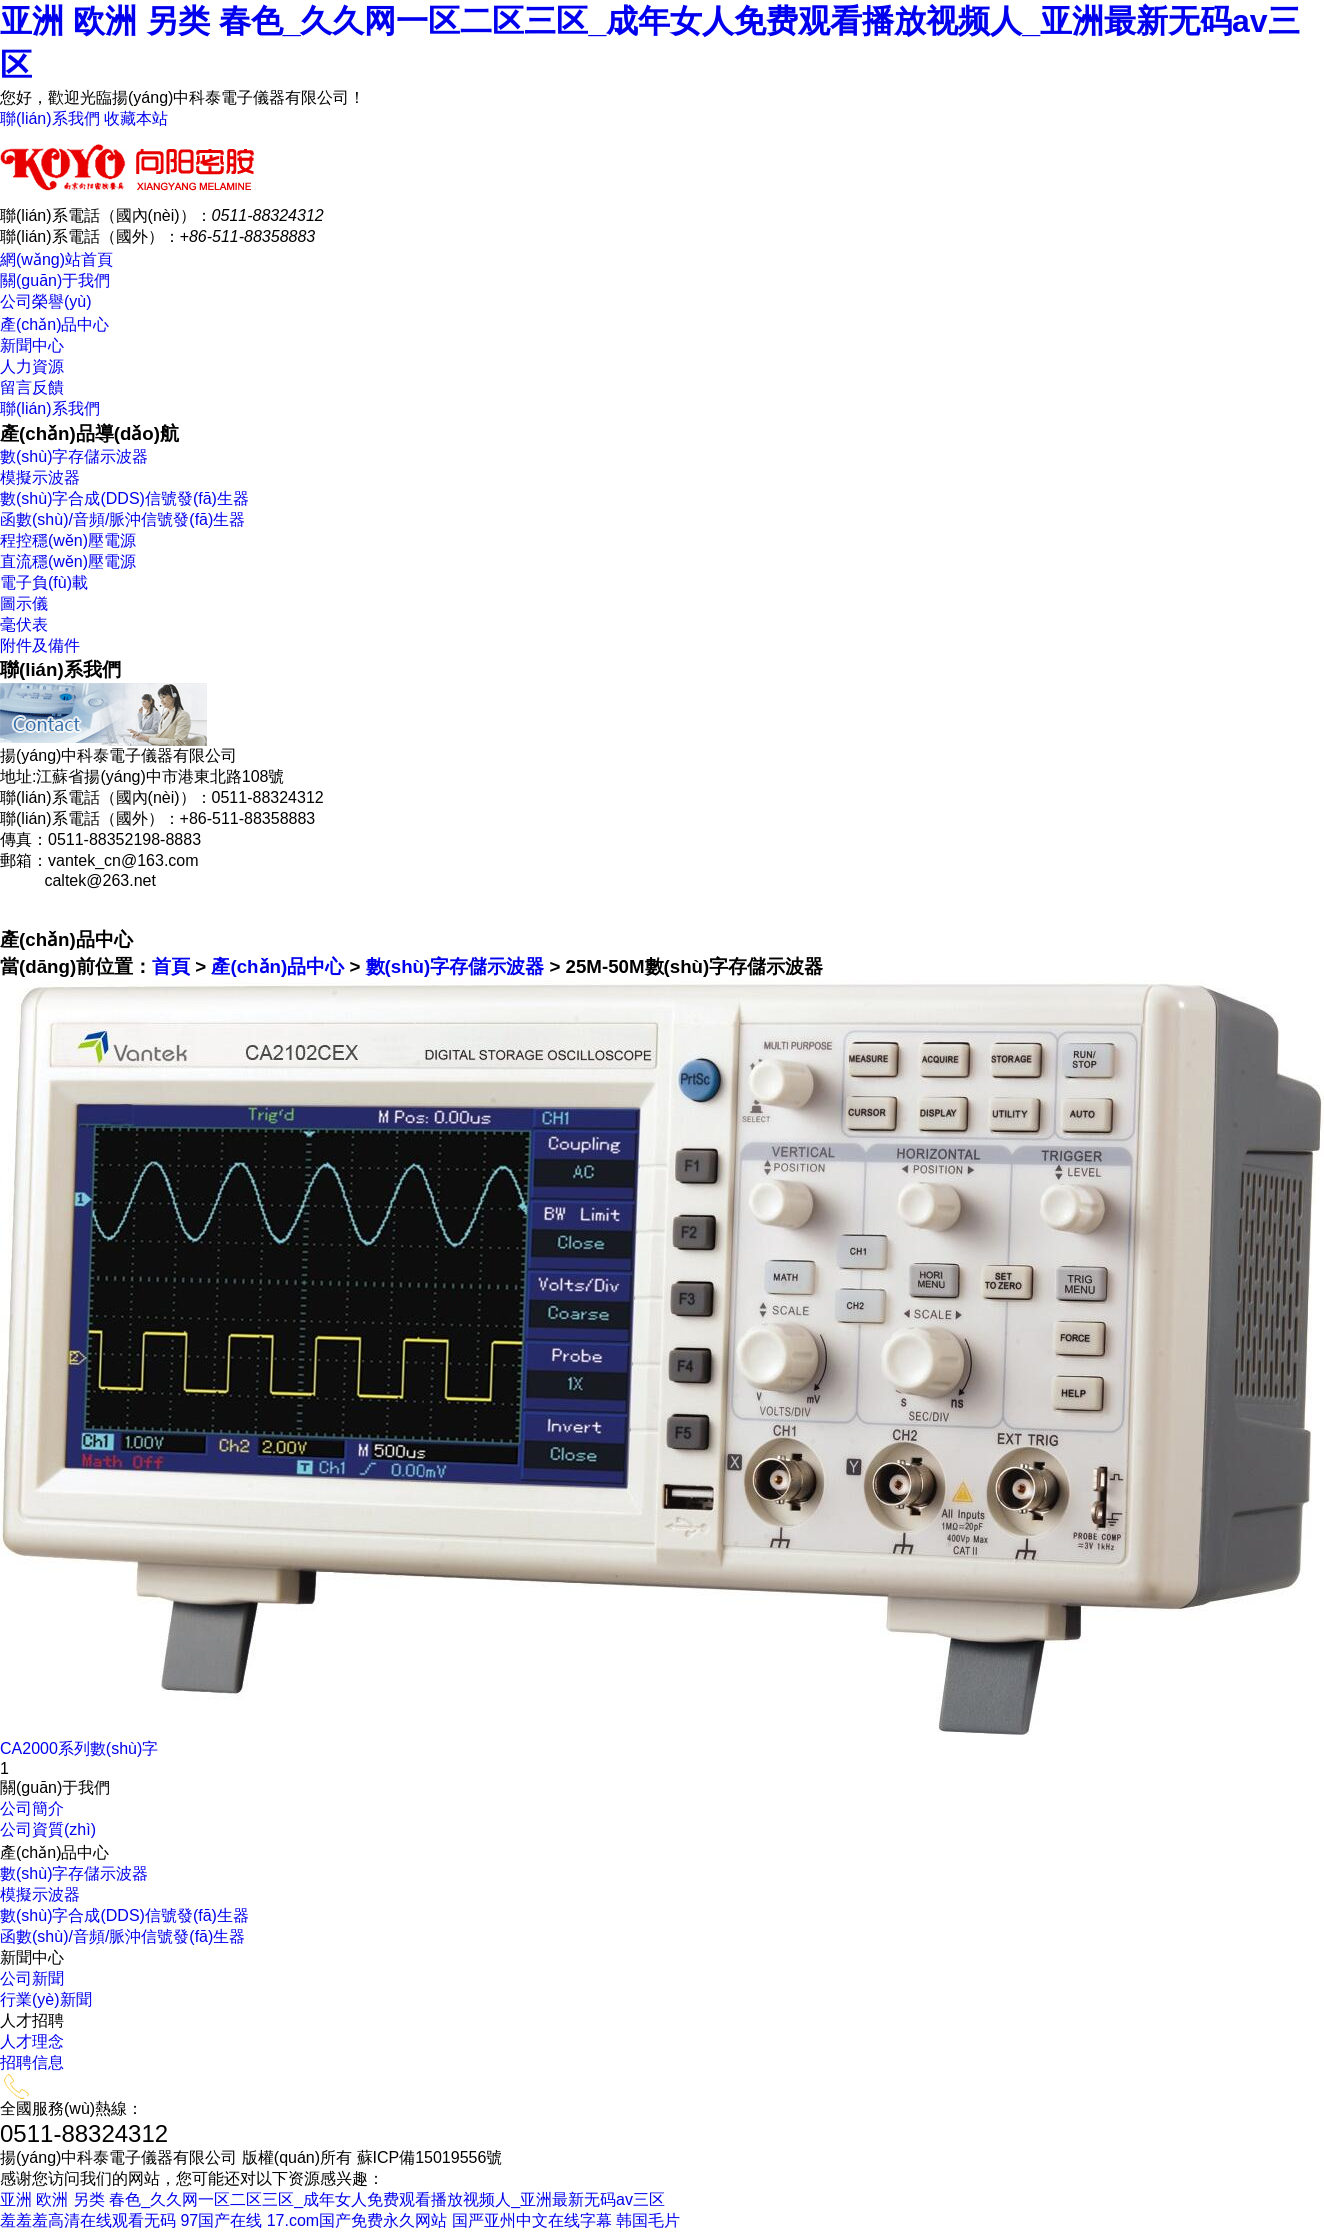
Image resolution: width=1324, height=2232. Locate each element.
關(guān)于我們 (55, 280)
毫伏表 (24, 624)
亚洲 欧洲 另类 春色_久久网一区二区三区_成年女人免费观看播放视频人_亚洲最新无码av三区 (332, 2199)
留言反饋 (32, 387)
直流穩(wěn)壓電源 (68, 561)
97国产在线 (221, 2220)
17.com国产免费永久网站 (357, 2220)
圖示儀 (24, 603)
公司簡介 (32, 1808)
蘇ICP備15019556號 (430, 2157)
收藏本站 (136, 118)
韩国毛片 (648, 2220)
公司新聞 (32, 1978)
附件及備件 (40, 645)
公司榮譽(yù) (46, 301)
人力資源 (32, 366)
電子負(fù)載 (44, 582)
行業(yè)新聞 (46, 1999)
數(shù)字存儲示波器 (74, 456)
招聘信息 (32, 2062)
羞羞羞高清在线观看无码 (88, 2220)
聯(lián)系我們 (50, 118)
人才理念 (32, 2041)
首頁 (171, 966)
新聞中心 (32, 345)
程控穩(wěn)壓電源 (68, 540)
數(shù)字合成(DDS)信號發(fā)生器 (124, 498)
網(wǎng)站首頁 (56, 259)
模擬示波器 (40, 477)
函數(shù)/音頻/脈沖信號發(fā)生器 (122, 519)
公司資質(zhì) (48, 1829)
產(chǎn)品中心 (54, 324)
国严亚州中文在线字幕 (532, 2220)
